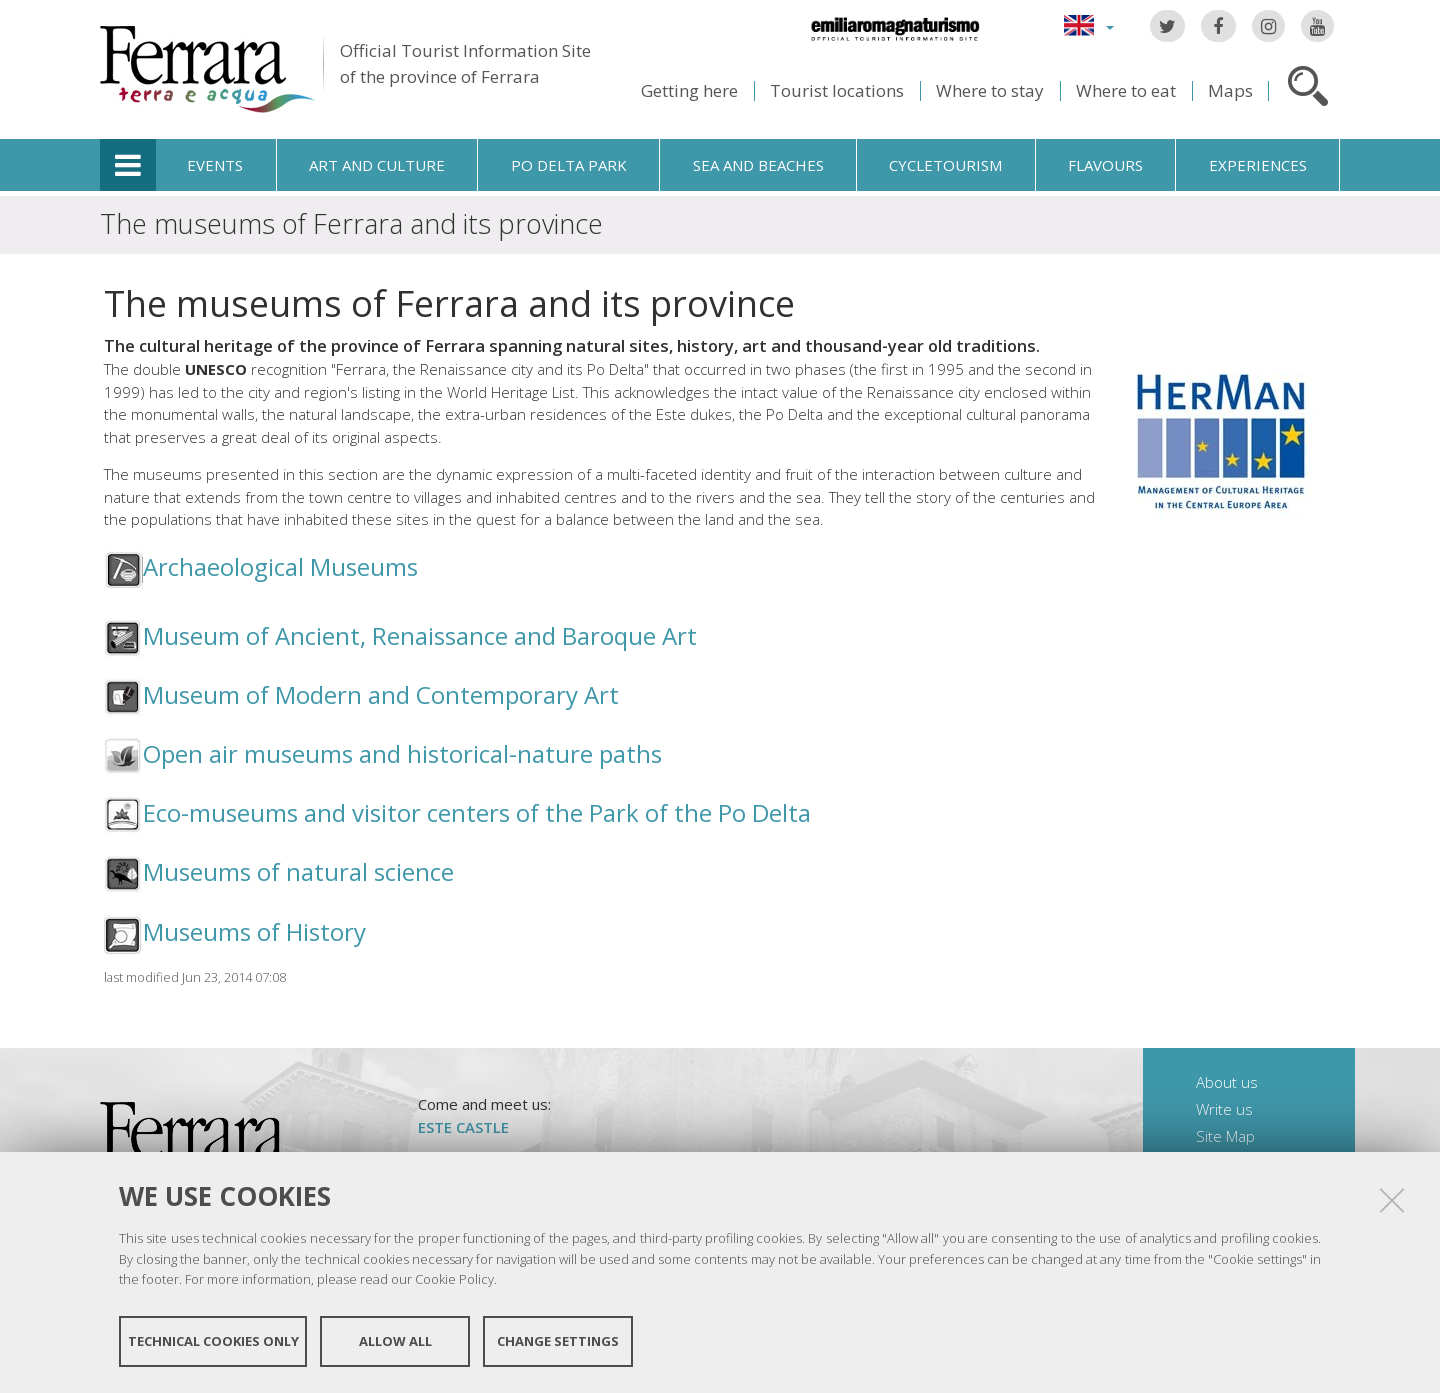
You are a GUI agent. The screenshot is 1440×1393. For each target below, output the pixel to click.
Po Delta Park (569, 165)
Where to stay (990, 90)
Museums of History (254, 931)
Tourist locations (837, 90)
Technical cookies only (213, 1341)
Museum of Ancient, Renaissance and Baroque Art (420, 635)
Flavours (1105, 165)
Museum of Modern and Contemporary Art (381, 694)
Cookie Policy (454, 1279)
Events (215, 165)
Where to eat (1126, 90)
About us (1227, 1082)
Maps (1230, 90)
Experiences (1258, 165)
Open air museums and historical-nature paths (402, 753)
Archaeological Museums (280, 566)
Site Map (1225, 1136)
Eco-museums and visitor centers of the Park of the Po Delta (477, 812)
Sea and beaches (758, 165)
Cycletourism (945, 165)
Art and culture (377, 165)
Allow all (395, 1341)
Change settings (558, 1341)
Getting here (689, 90)
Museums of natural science (298, 871)
